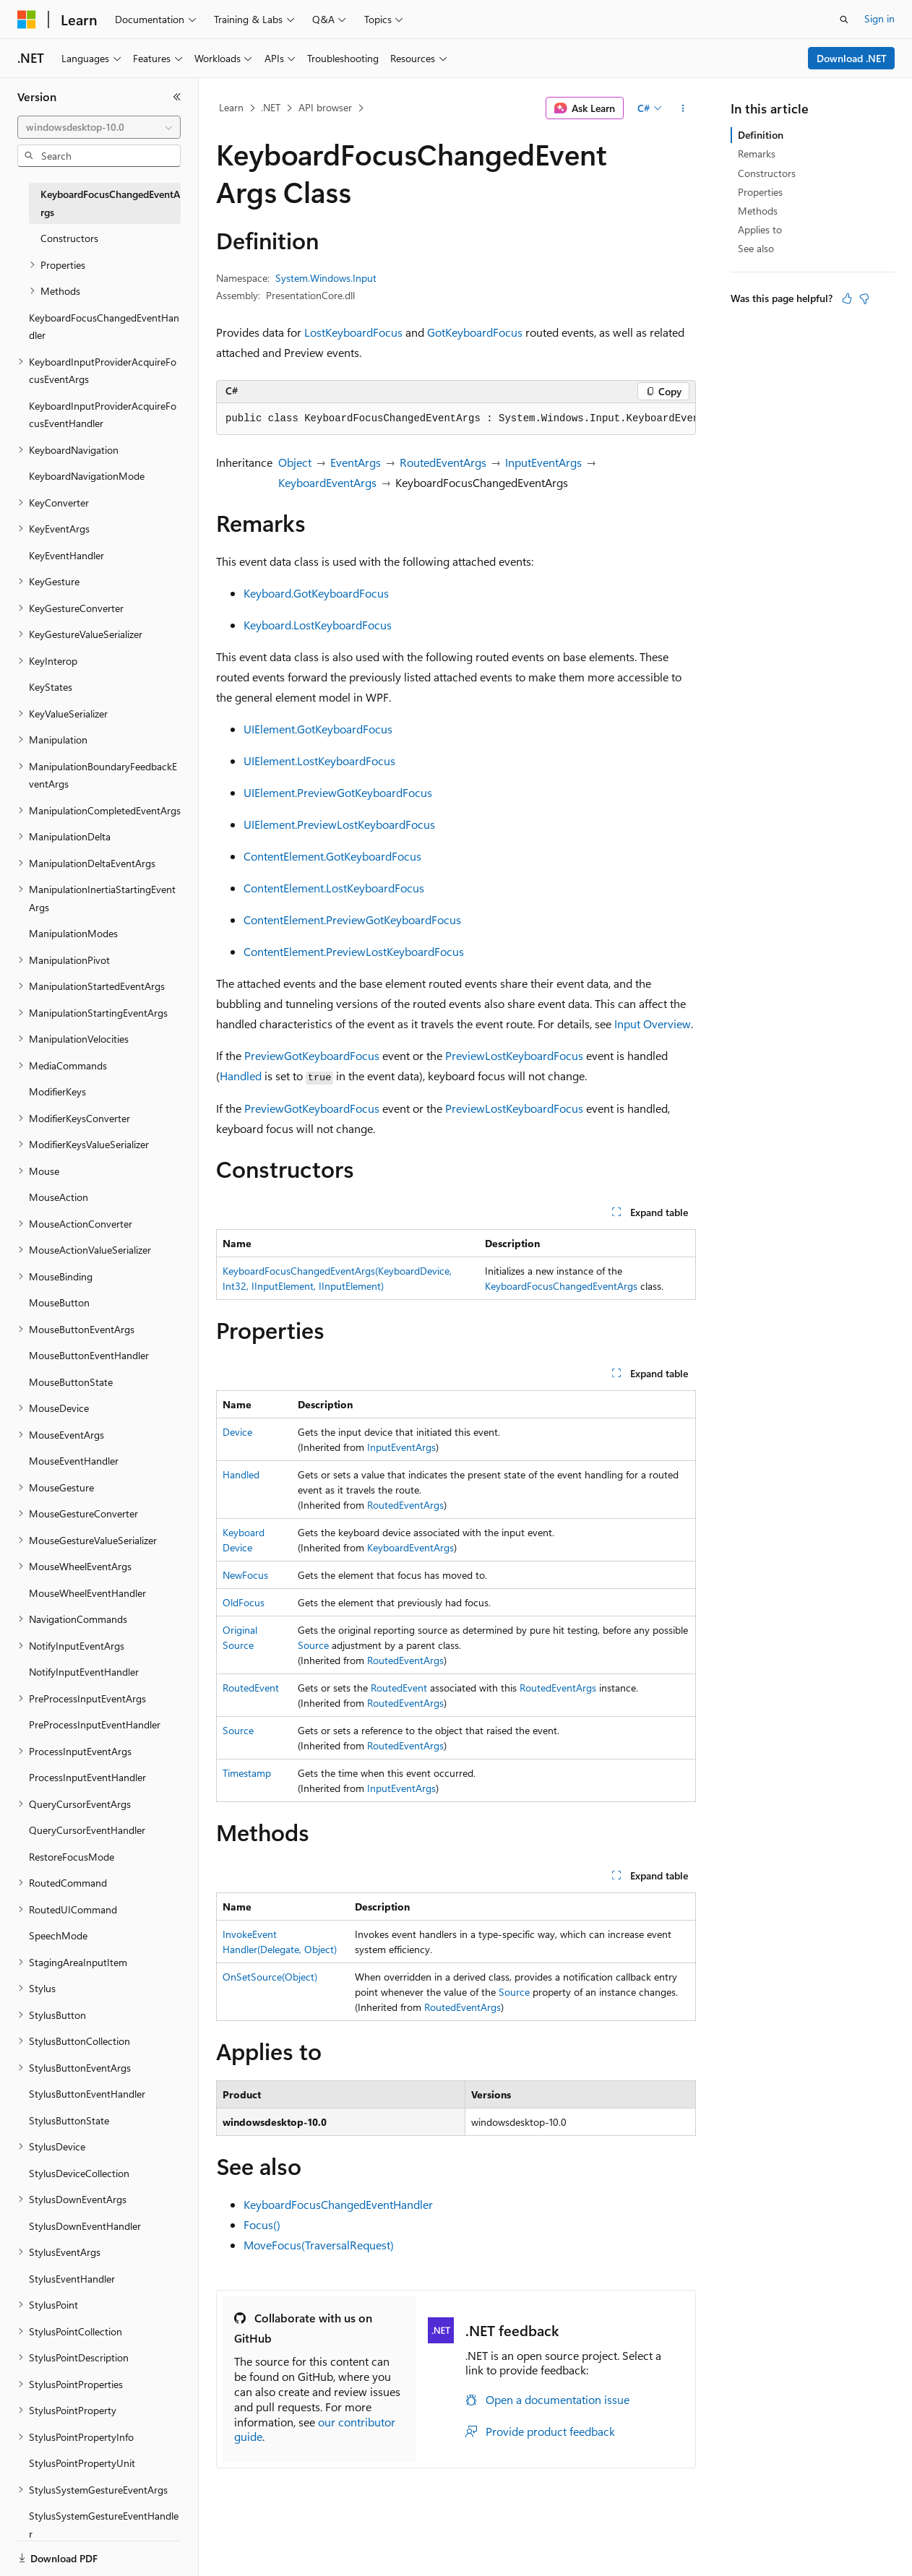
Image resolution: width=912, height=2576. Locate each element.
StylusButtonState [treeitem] (69, 2120)
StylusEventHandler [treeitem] (72, 2279)
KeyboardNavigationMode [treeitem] (87, 476)
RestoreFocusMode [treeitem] (71, 1857)
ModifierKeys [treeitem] (57, 1091)
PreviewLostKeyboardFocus (514, 1055)
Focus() (262, 2224)
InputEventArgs (543, 462)
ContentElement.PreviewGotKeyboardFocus (352, 919)
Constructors (767, 173)
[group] (456, 419)
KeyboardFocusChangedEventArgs (561, 1286)
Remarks (756, 153)
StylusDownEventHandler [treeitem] (85, 2226)
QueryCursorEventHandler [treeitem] (87, 1830)
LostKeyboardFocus (353, 332)
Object (294, 462)
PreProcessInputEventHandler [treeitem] (94, 1724)
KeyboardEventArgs (327, 482)
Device (237, 1432)
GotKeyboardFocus (474, 332)
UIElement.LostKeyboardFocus (319, 760)
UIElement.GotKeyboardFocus (318, 728)
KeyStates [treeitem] (50, 687)
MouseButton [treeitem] (59, 1302)
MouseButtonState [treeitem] (71, 1382)
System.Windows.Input (326, 278)
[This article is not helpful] (864, 298)
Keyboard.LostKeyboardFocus (318, 624)
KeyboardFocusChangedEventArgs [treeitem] (110, 203)
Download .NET (852, 58)
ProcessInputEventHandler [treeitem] (87, 1777)
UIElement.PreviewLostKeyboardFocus (339, 824)
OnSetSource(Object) (270, 1976)
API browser (325, 107)
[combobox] (99, 127)
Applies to (760, 229)
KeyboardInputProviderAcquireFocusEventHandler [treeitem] (102, 415)
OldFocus (243, 1602)
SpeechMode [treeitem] (58, 1935)
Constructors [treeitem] (69, 238)
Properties (760, 192)
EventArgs (355, 462)
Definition (760, 135)
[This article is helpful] (847, 298)
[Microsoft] (26, 19)
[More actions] (683, 108)
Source (313, 1645)
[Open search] (844, 20)
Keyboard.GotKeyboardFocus (316, 592)
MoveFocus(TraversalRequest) (319, 2244)
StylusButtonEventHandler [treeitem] (87, 2094)
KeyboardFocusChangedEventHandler (338, 2204)
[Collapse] (177, 97)
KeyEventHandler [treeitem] (66, 555)
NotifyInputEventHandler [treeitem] (84, 1672)
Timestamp (247, 1773)
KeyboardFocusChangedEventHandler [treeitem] (104, 327)
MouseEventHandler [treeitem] (74, 1461)
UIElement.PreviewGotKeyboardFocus (338, 792)
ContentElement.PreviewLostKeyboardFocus (354, 951)
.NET (270, 107)
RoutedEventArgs (443, 462)
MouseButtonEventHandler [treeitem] (89, 1355)
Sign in (879, 18)
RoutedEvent (251, 1687)
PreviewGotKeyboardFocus (311, 1055)
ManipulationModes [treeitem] (73, 933)
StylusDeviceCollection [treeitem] (79, 2173)
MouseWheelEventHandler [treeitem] (87, 1593)
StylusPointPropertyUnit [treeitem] (82, 2463)
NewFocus (245, 1575)
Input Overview (652, 1023)
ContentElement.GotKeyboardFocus (332, 855)
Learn (231, 107)
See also (756, 248)
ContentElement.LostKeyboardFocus (334, 887)
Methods (758, 210)
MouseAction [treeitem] (58, 1197)
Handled (241, 1075)
